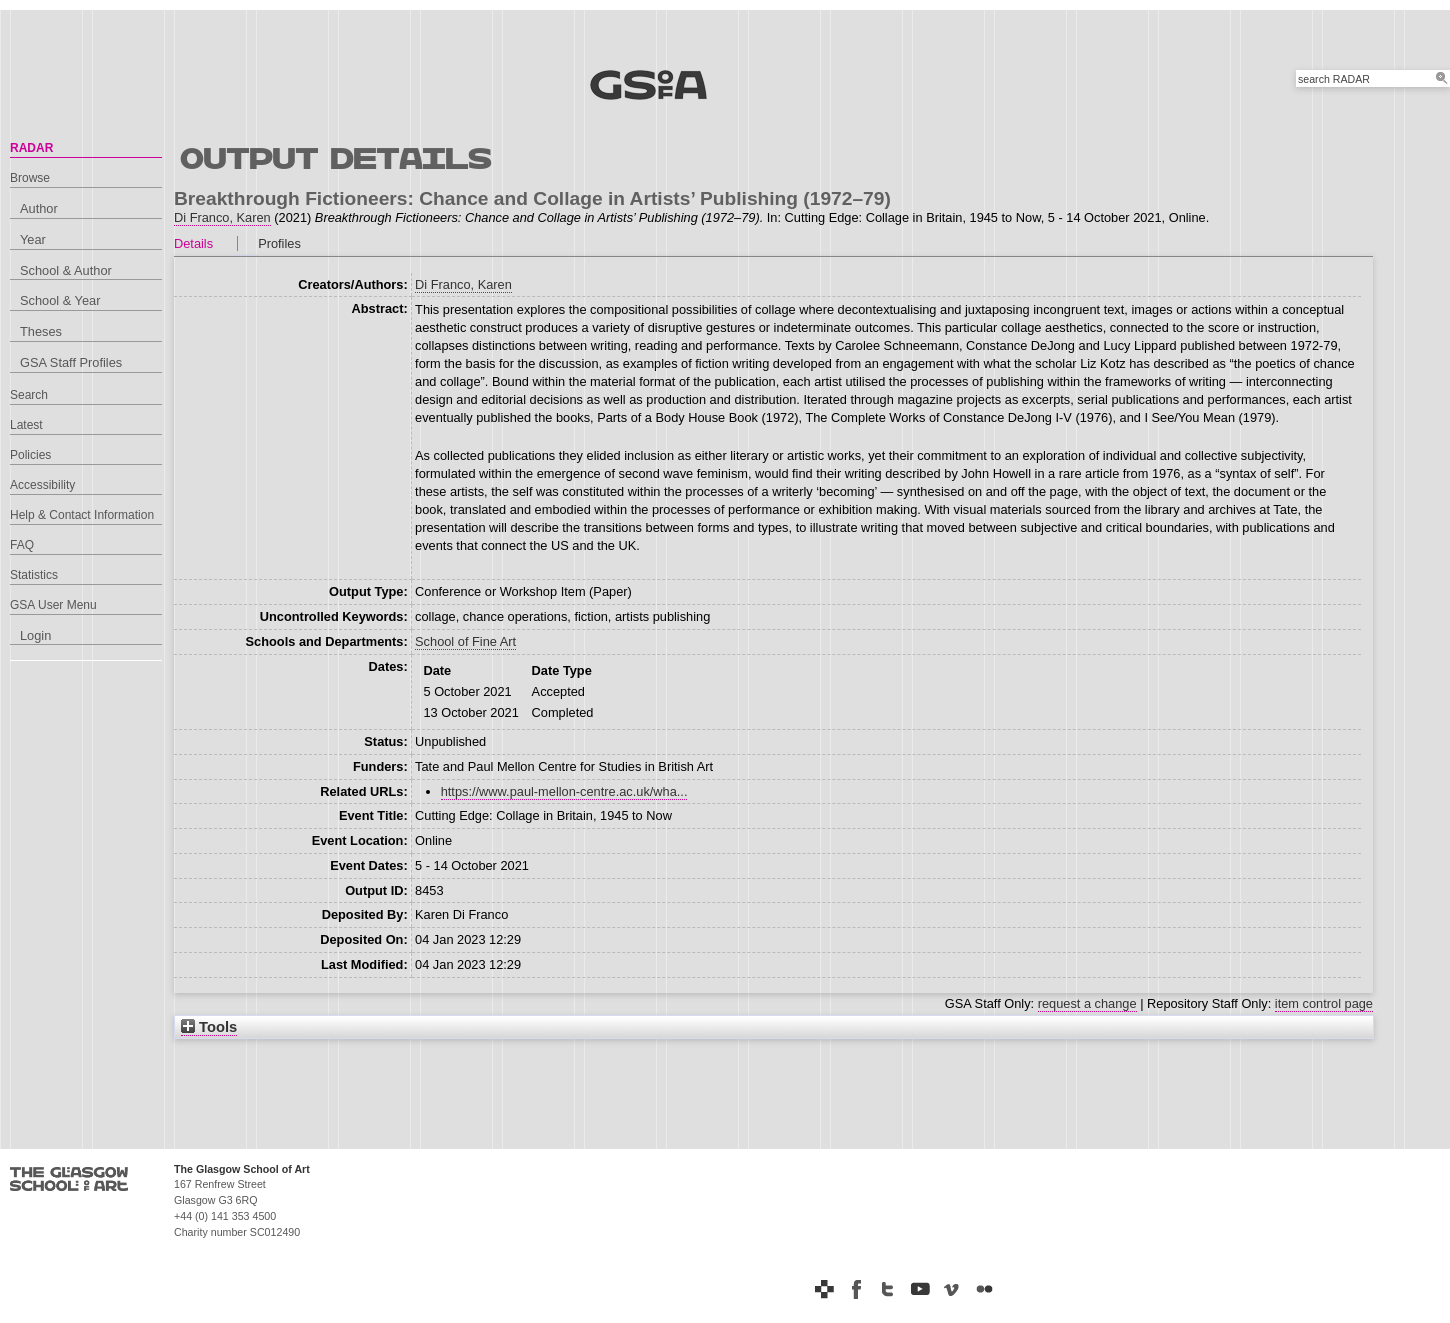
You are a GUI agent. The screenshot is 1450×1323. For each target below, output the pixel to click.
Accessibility (42, 485)
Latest (26, 425)
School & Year (60, 300)
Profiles (279, 243)
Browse (30, 178)
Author (39, 208)
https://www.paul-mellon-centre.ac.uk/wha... (564, 791)
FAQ (22, 545)
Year (33, 239)
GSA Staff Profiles (71, 362)
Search (29, 395)
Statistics (34, 575)
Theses (41, 331)
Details (193, 243)
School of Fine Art (465, 641)
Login (35, 635)
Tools (209, 1027)
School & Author (66, 270)
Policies (30, 455)
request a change (1087, 1003)
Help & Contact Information (82, 515)
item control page (1324, 1003)
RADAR (31, 148)
